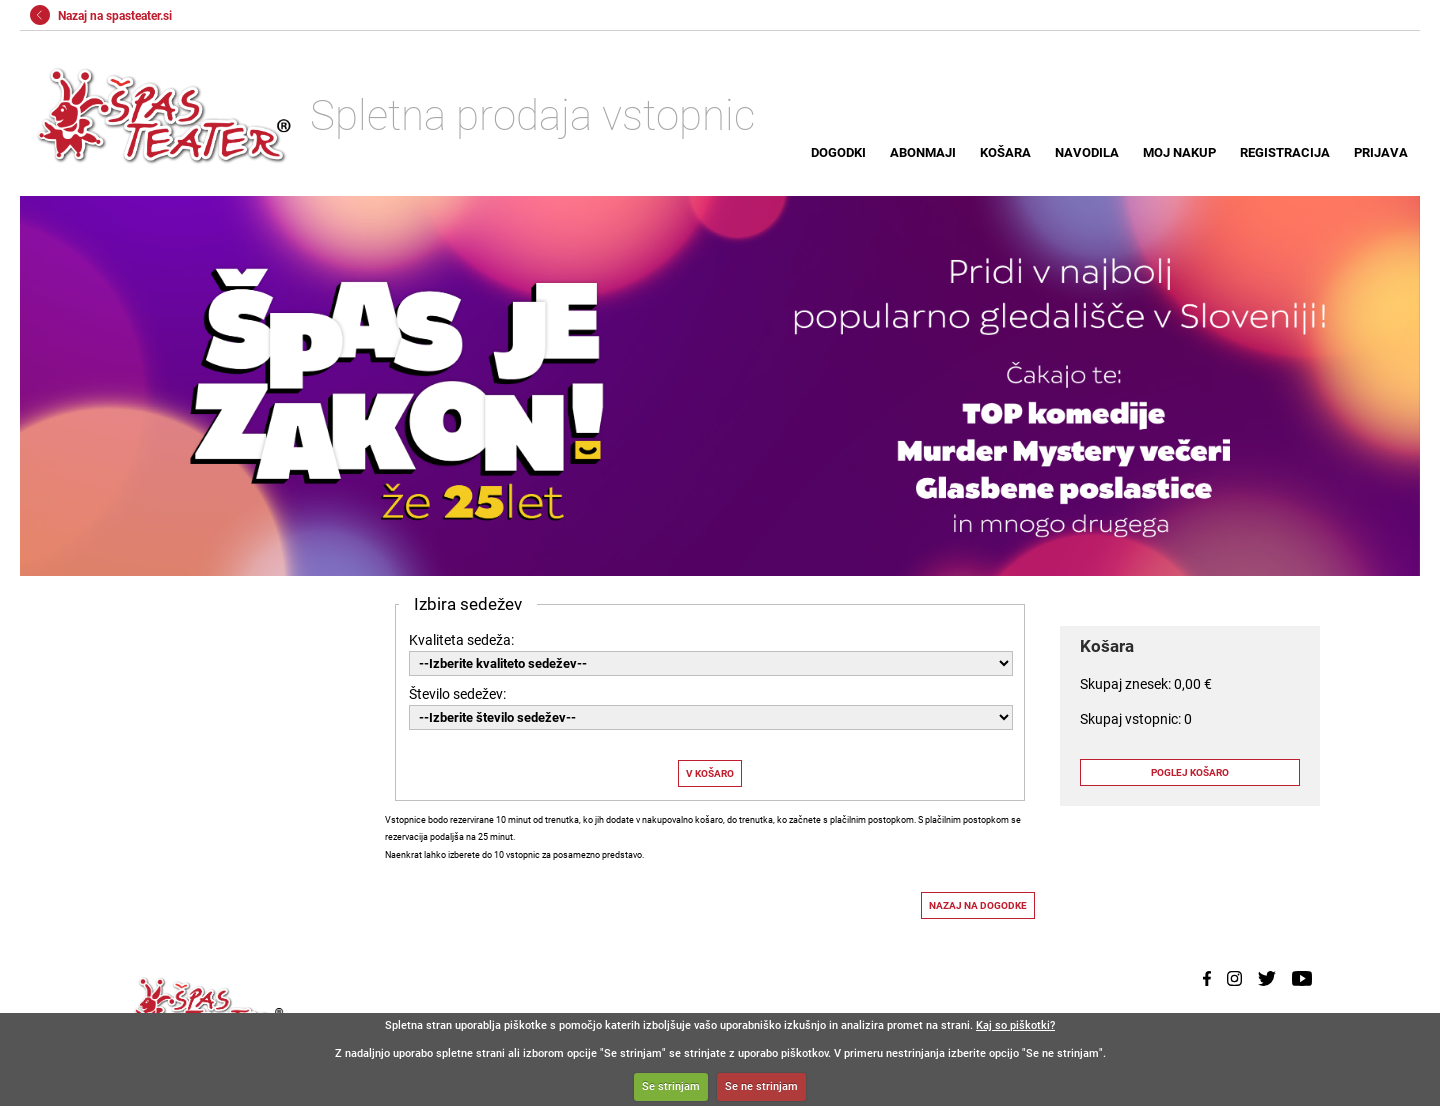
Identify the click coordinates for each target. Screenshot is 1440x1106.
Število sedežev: (457, 694)
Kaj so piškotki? (1015, 1025)
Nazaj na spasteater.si (101, 16)
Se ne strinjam (761, 1086)
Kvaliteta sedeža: (461, 640)
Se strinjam (671, 1086)
